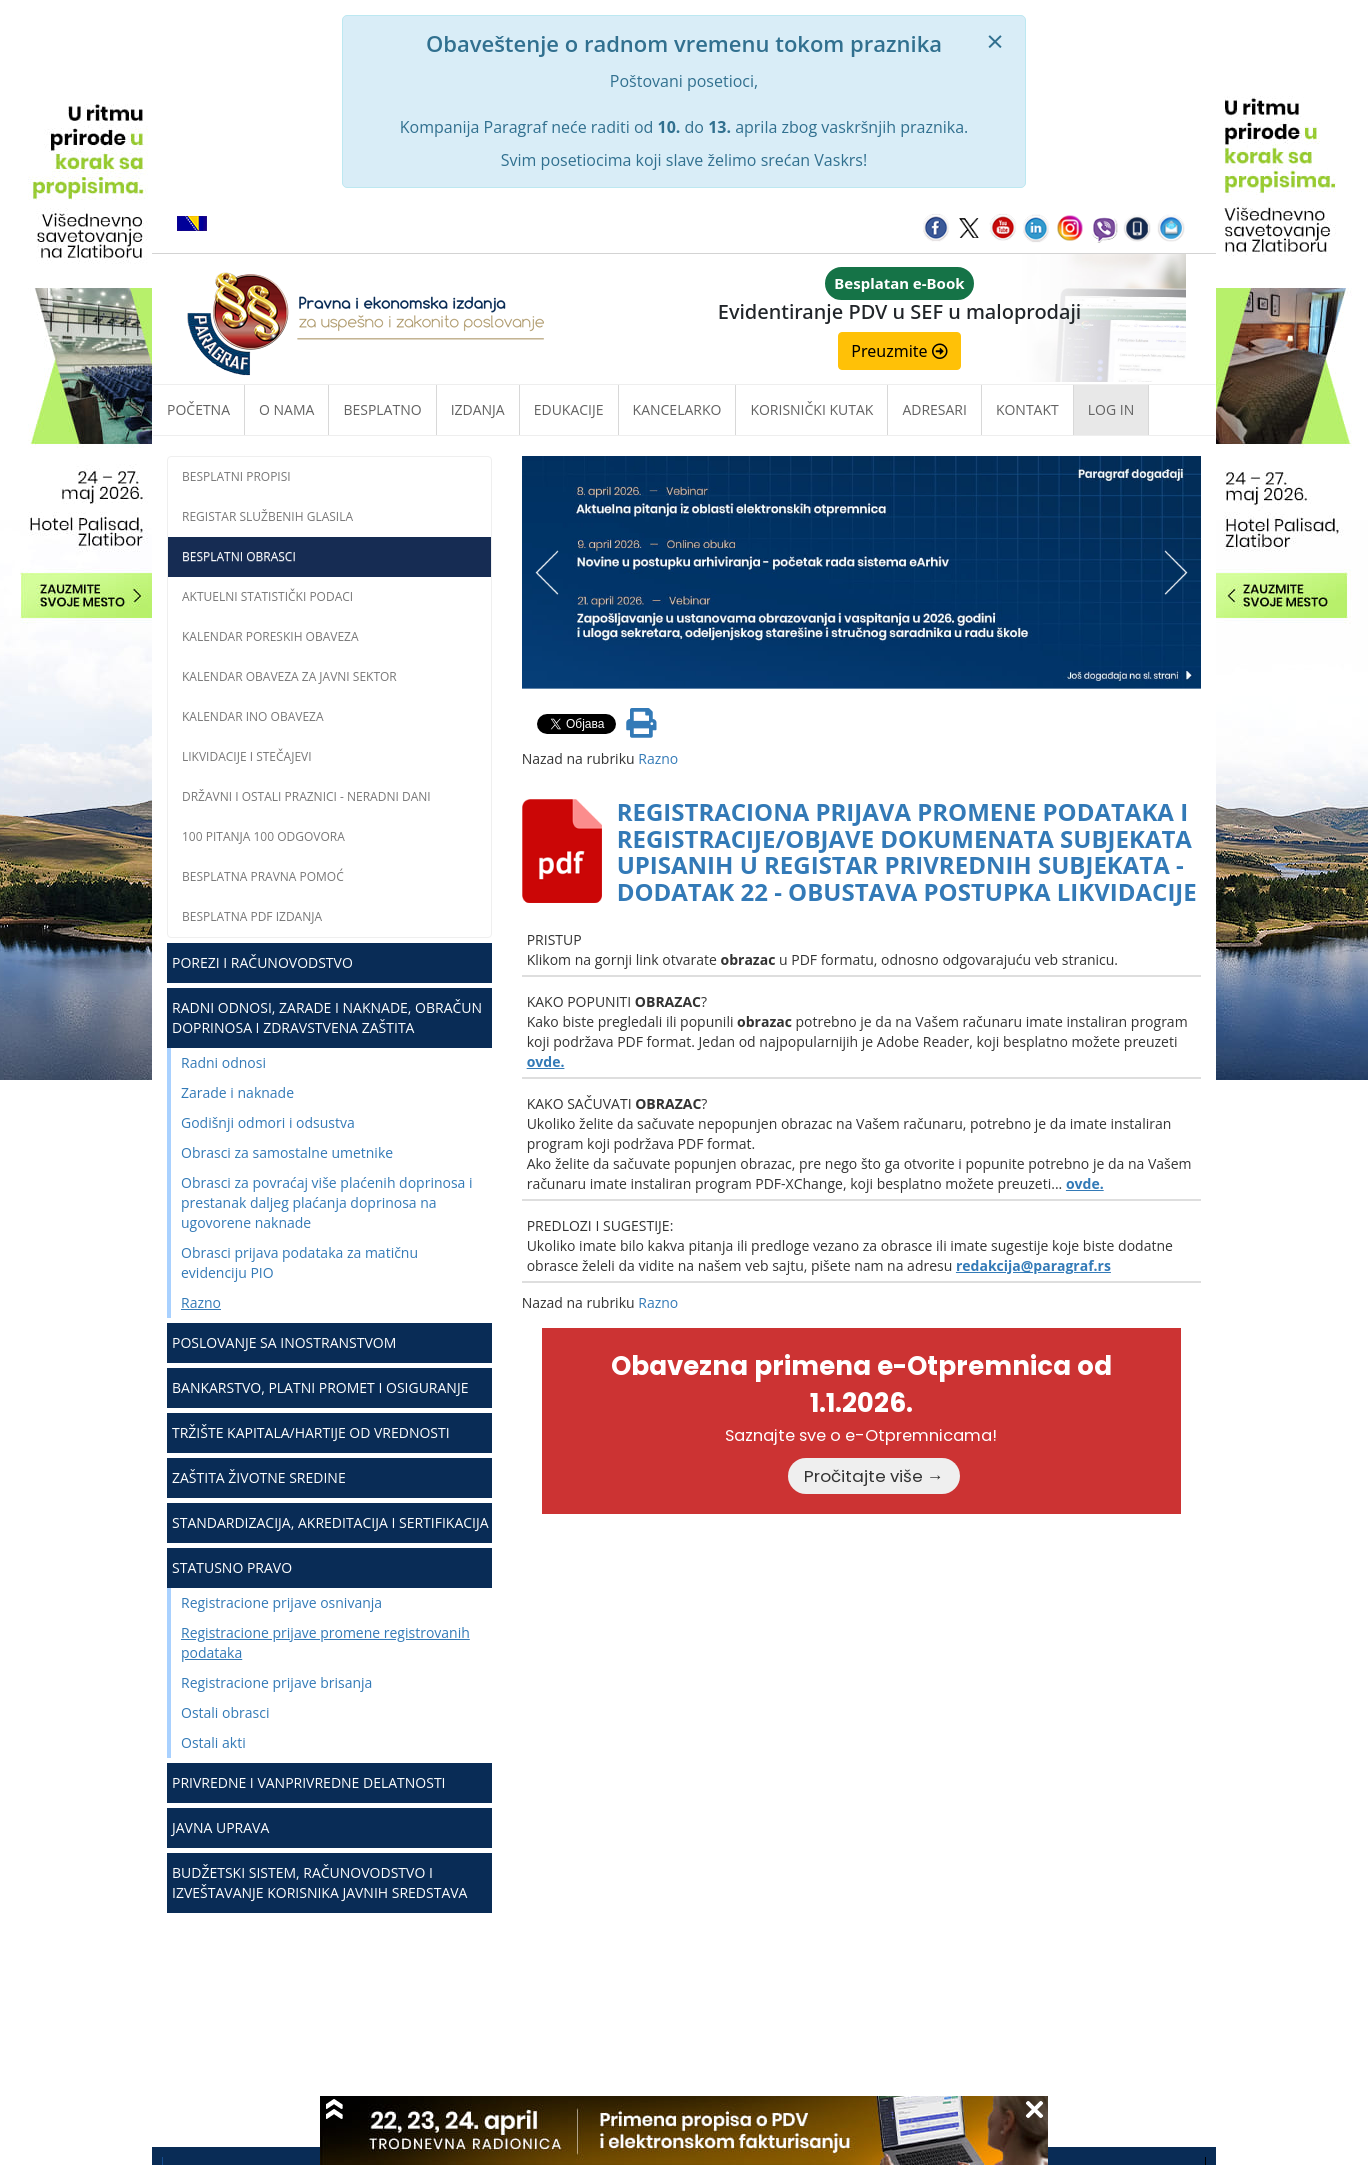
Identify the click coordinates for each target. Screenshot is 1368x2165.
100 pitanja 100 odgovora (263, 836)
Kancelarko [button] (677, 409)
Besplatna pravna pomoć (263, 876)
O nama (286, 409)
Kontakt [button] (1027, 409)
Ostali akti (213, 1742)
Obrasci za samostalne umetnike (287, 1152)
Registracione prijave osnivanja (281, 1602)
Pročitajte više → (874, 1476)
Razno (201, 1302)
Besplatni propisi (236, 476)
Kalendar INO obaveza (253, 716)
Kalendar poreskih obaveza (270, 636)
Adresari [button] (934, 409)
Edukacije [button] (569, 409)
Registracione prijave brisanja (276, 1682)
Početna (198, 409)
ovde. (546, 1061)
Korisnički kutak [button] (811, 409)
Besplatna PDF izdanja (252, 916)
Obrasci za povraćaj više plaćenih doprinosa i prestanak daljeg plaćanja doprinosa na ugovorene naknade (327, 1202)
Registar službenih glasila (267, 516)
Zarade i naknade (237, 1092)
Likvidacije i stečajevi (247, 756)
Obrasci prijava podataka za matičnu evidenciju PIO (299, 1262)
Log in (1111, 409)
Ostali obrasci (225, 1712)
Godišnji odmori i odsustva (268, 1122)
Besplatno (382, 409)
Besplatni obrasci (239, 556)
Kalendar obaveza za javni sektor (289, 676)
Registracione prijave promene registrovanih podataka (325, 1642)
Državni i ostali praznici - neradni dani (306, 796)
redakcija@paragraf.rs (1033, 1265)
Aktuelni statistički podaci (267, 596)
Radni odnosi (223, 1062)
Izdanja (478, 409)
